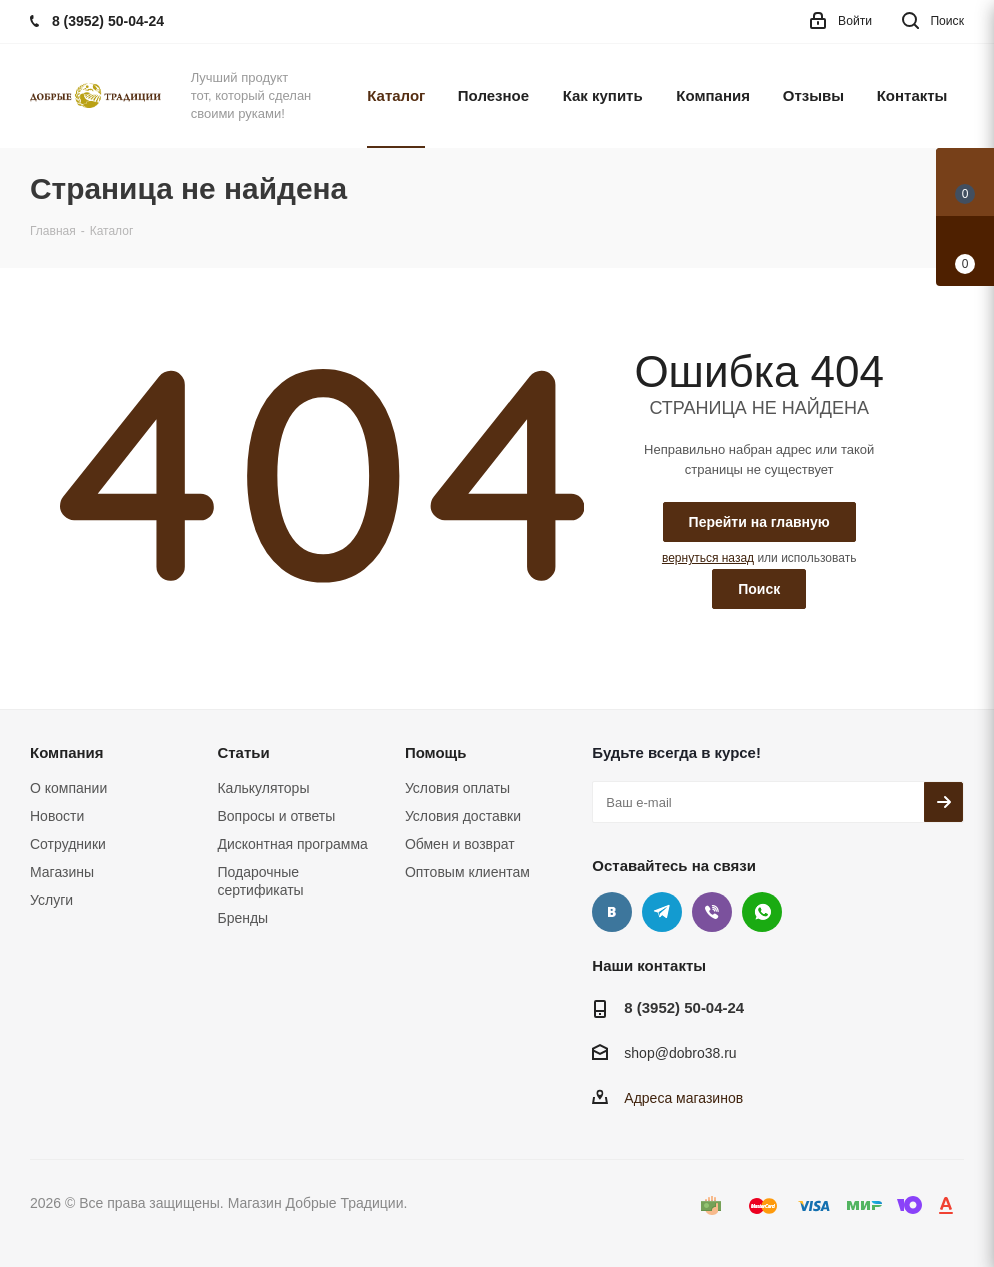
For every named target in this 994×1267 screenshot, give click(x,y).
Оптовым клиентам (467, 872)
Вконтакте (612, 912)
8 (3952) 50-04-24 (684, 1007)
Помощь (436, 752)
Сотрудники (68, 844)
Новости (57, 816)
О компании (68, 788)
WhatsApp (762, 912)
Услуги (51, 900)
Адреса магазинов (683, 1098)
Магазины (62, 872)
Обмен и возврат (460, 844)
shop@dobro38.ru (680, 1054)
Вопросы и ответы (276, 816)
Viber (712, 912)
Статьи (243, 752)
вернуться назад (708, 558)
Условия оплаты (457, 788)
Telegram (662, 912)
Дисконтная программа (292, 844)
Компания (67, 752)
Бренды (242, 918)
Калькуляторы (263, 788)
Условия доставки (463, 816)
